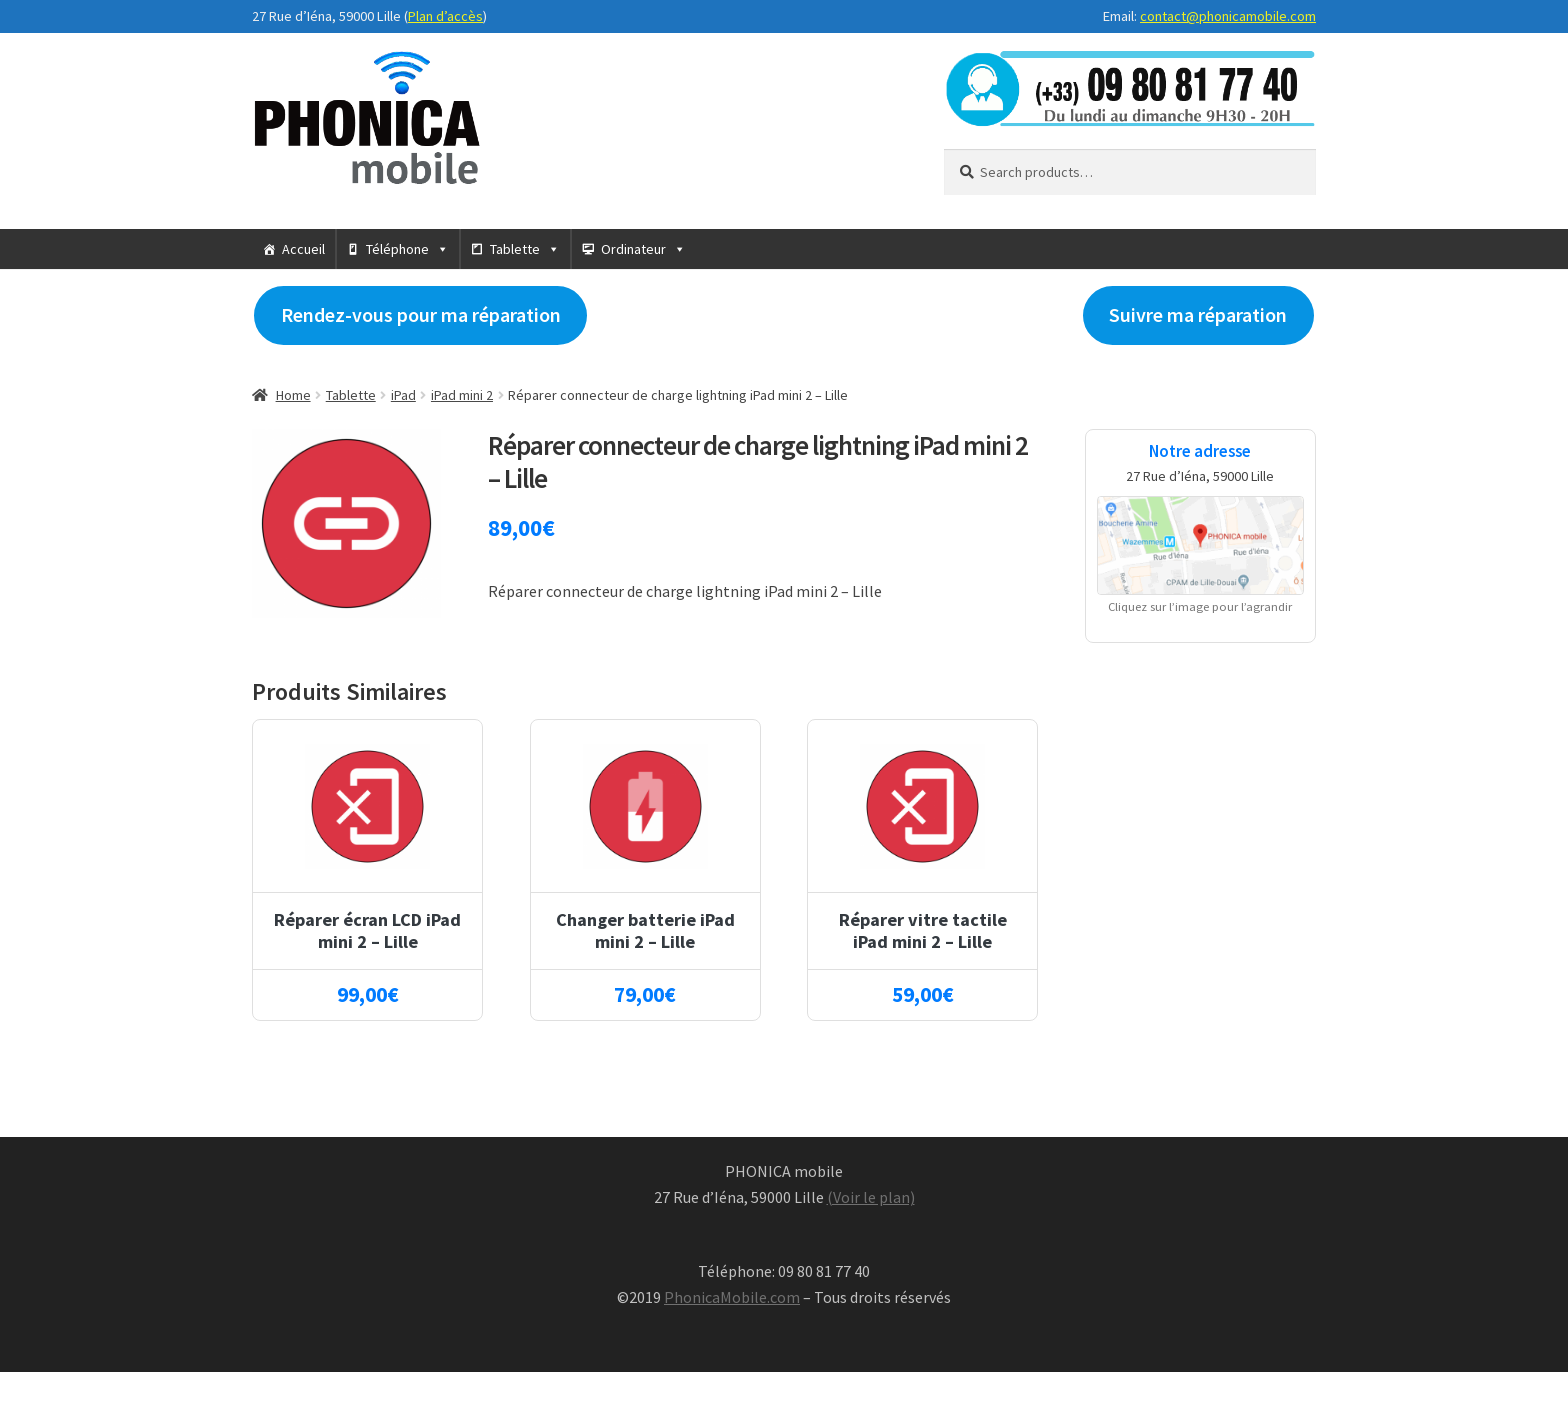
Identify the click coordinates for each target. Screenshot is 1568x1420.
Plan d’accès (445, 16)
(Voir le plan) (871, 1197)
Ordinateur (633, 249)
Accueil (303, 249)
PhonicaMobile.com (732, 1297)
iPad (403, 395)
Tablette (515, 249)
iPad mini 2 (462, 395)
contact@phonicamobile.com (1228, 16)
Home (293, 395)
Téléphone (397, 249)
